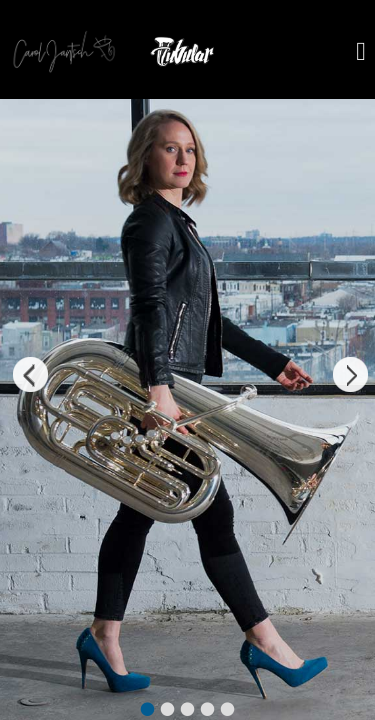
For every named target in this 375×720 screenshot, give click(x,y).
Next (350, 377)
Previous (25, 377)
